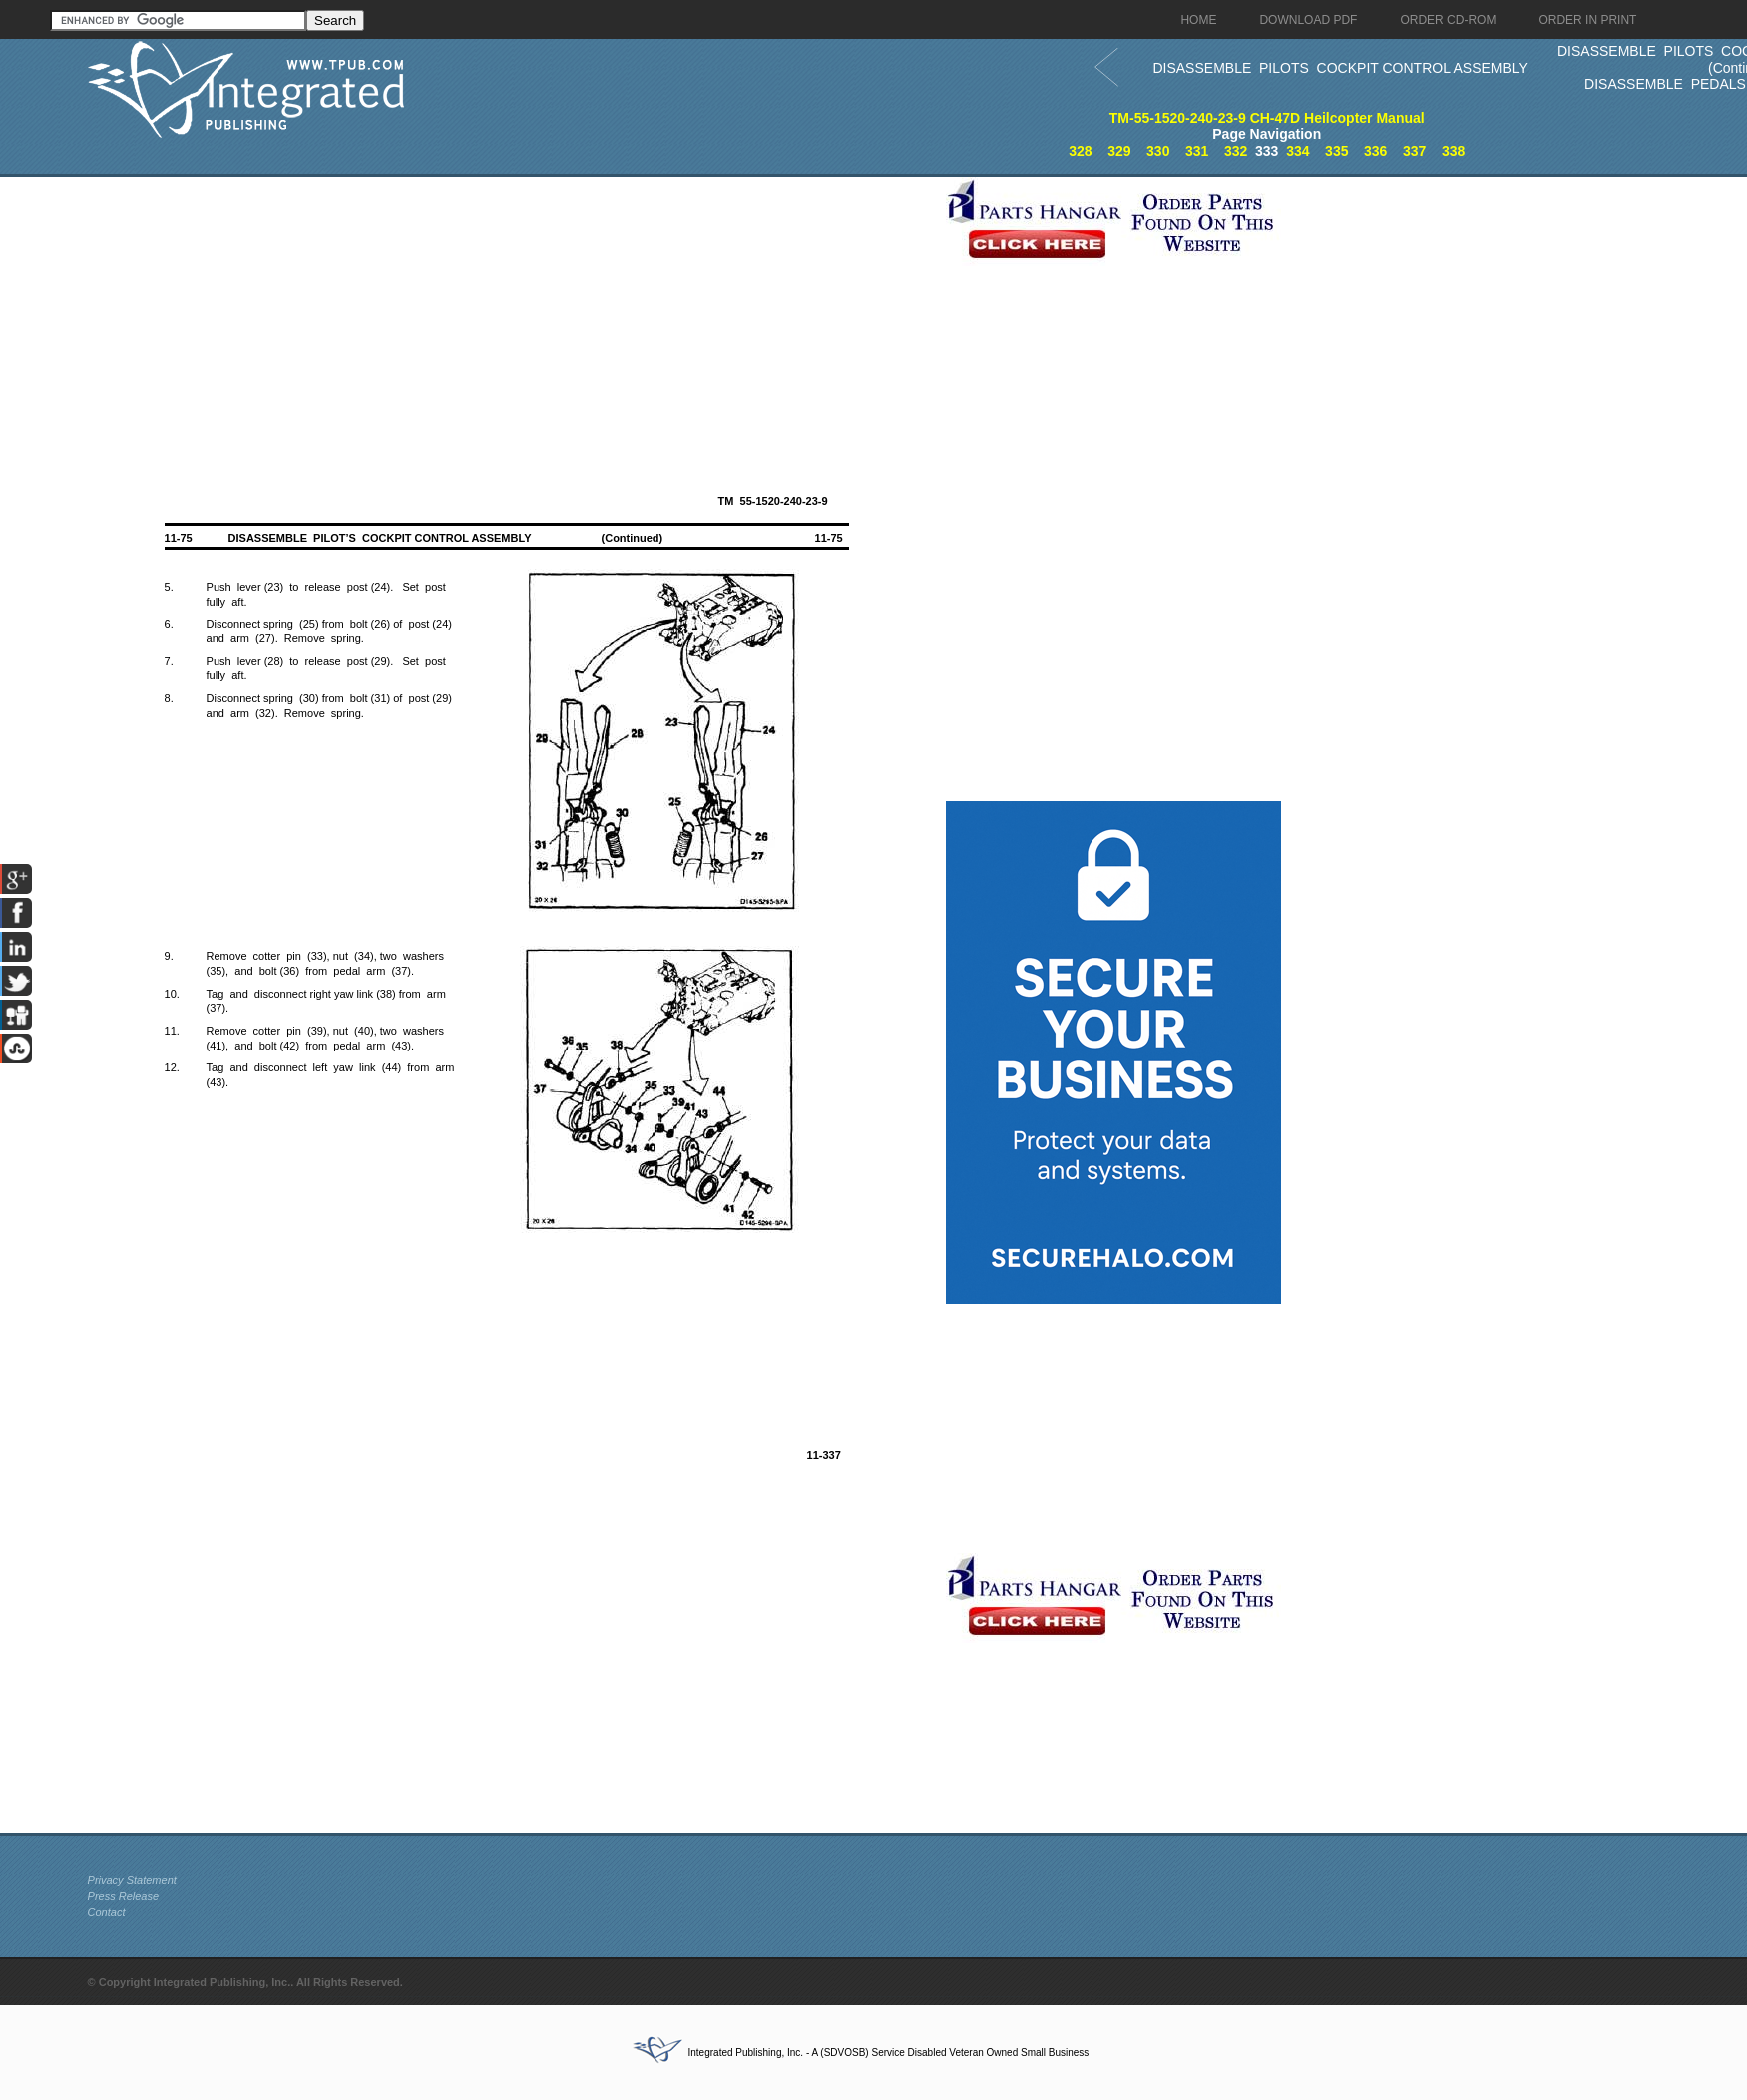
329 (1118, 151)
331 (1196, 151)
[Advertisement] (512, 316)
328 (1080, 151)
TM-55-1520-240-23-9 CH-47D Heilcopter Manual (1267, 118)
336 (1375, 151)
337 (1414, 151)
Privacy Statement (132, 1880)
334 (1297, 151)
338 (1453, 151)
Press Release (124, 1896)
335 (1336, 151)
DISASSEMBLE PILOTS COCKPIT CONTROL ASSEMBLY (1340, 68)
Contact (107, 1912)
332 (1235, 151)
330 (1157, 151)
